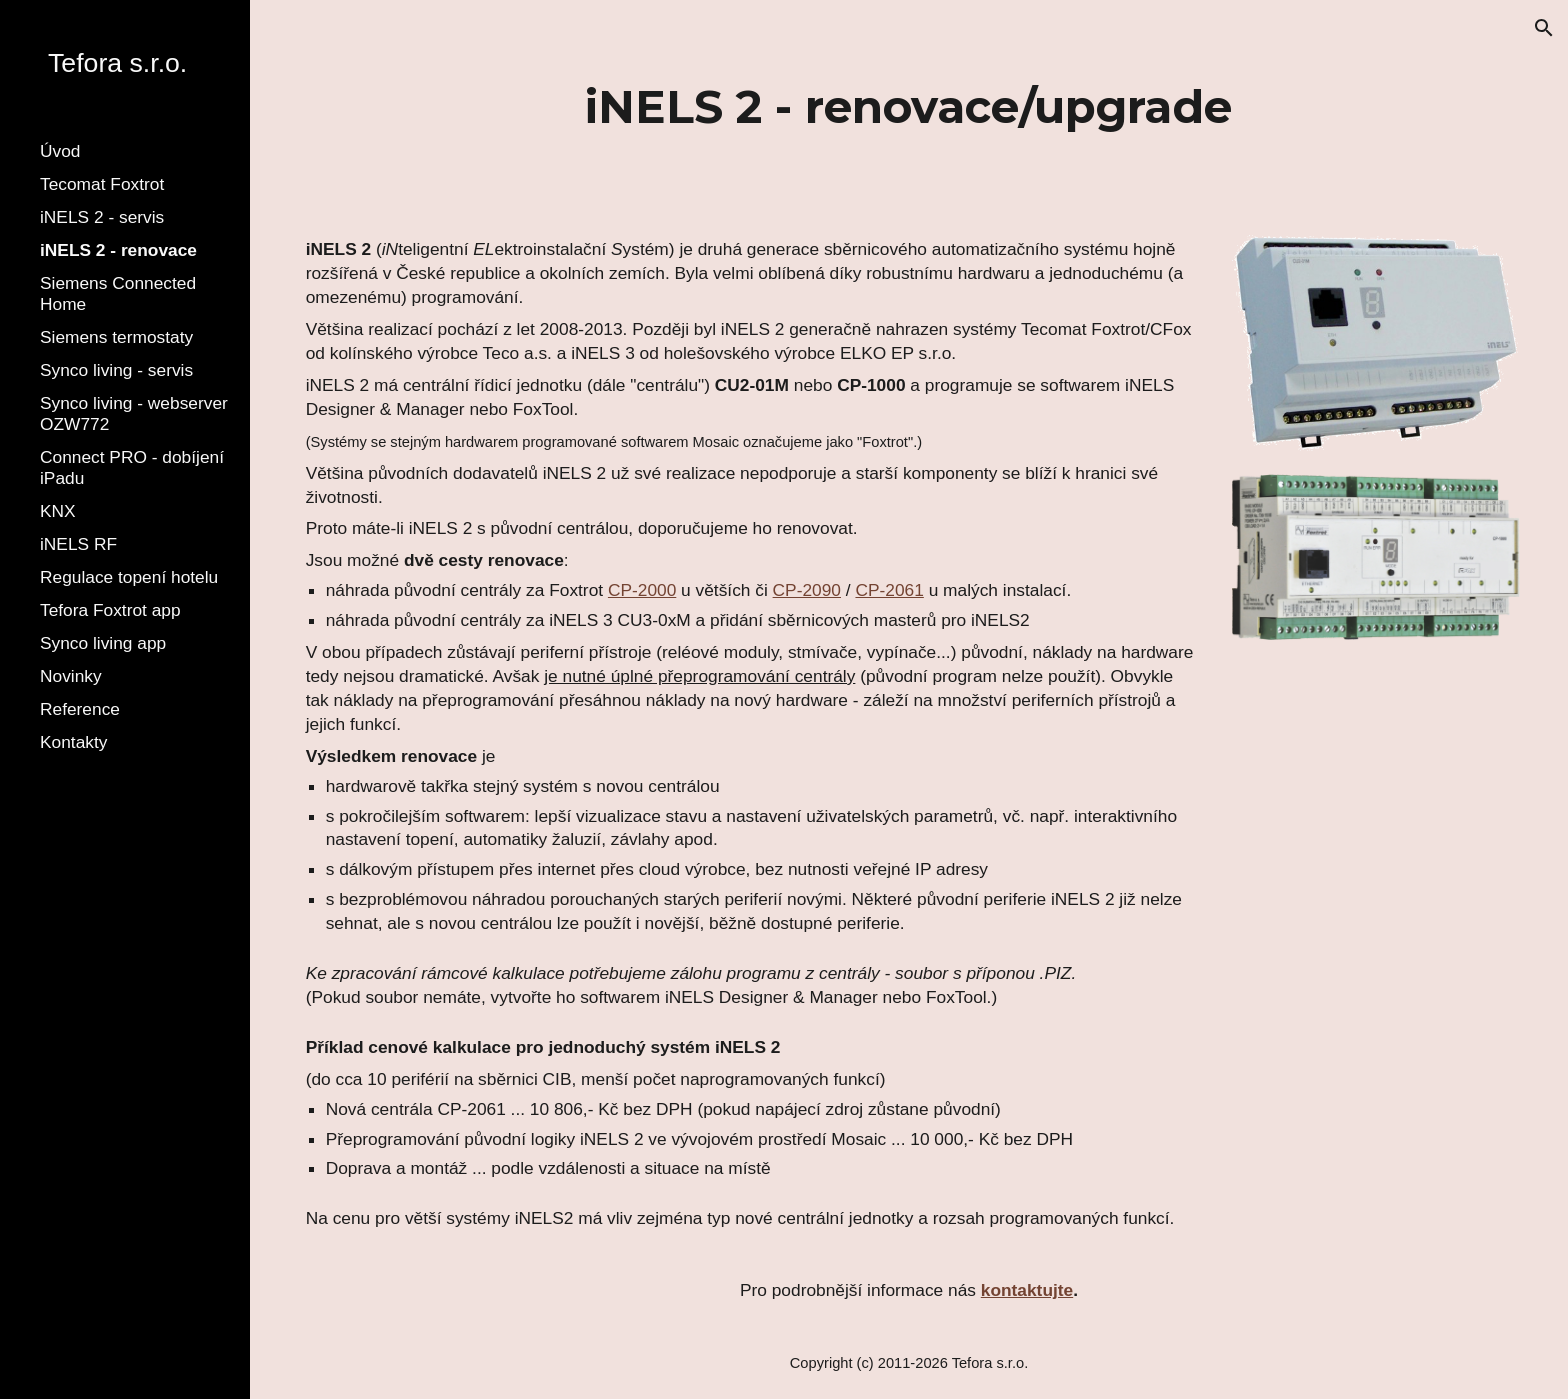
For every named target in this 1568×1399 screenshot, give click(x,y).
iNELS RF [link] (78, 544)
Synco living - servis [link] (116, 370)
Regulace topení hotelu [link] (129, 577)
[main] (908, 107)
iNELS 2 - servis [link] (102, 217)
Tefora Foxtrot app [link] (110, 610)
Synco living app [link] (103, 643)
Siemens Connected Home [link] (118, 293)
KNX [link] (58, 511)
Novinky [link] (71, 676)
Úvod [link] (60, 151)
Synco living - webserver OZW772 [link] (134, 413)
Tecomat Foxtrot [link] (102, 184)
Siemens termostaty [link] (116, 337)
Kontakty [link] (73, 742)
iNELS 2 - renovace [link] (118, 250)
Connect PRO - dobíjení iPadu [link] (132, 467)
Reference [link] (80, 709)
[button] (1544, 28)
